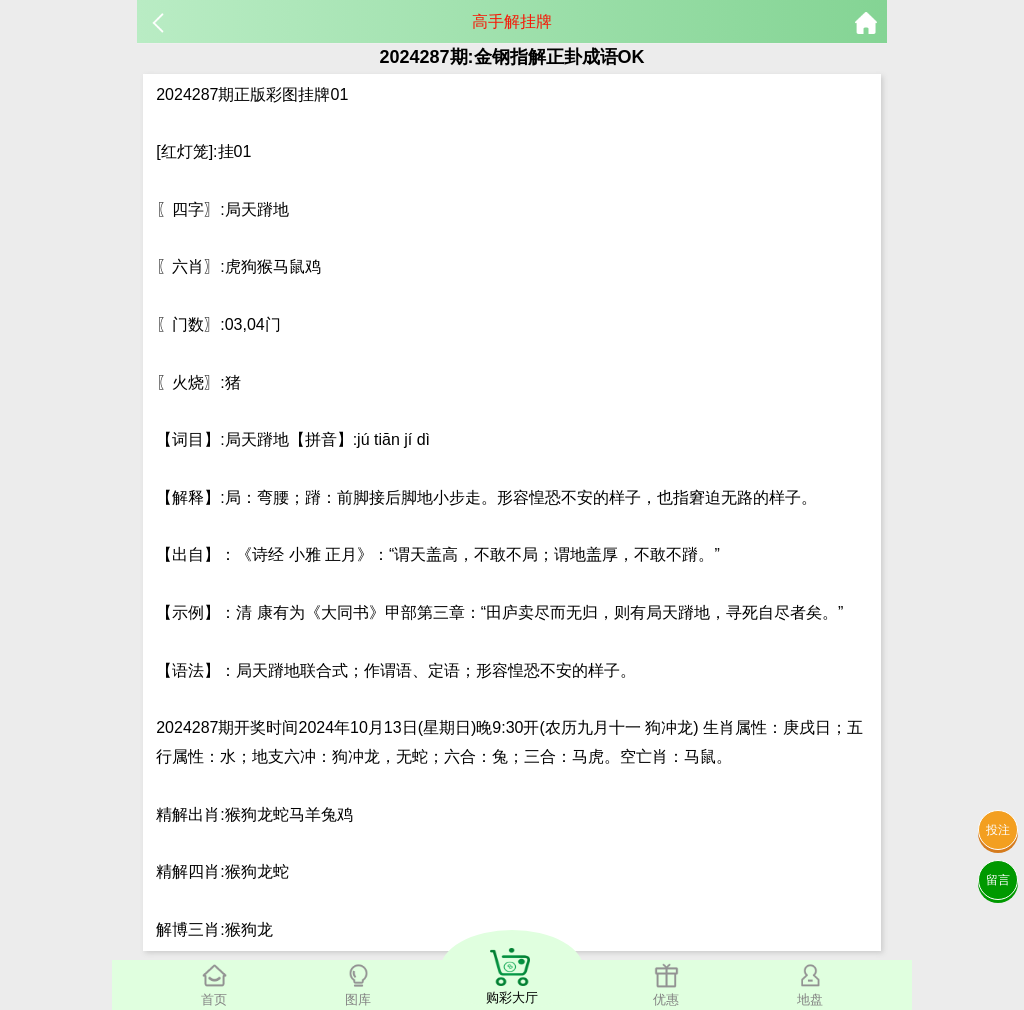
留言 (998, 880)
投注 (998, 830)
